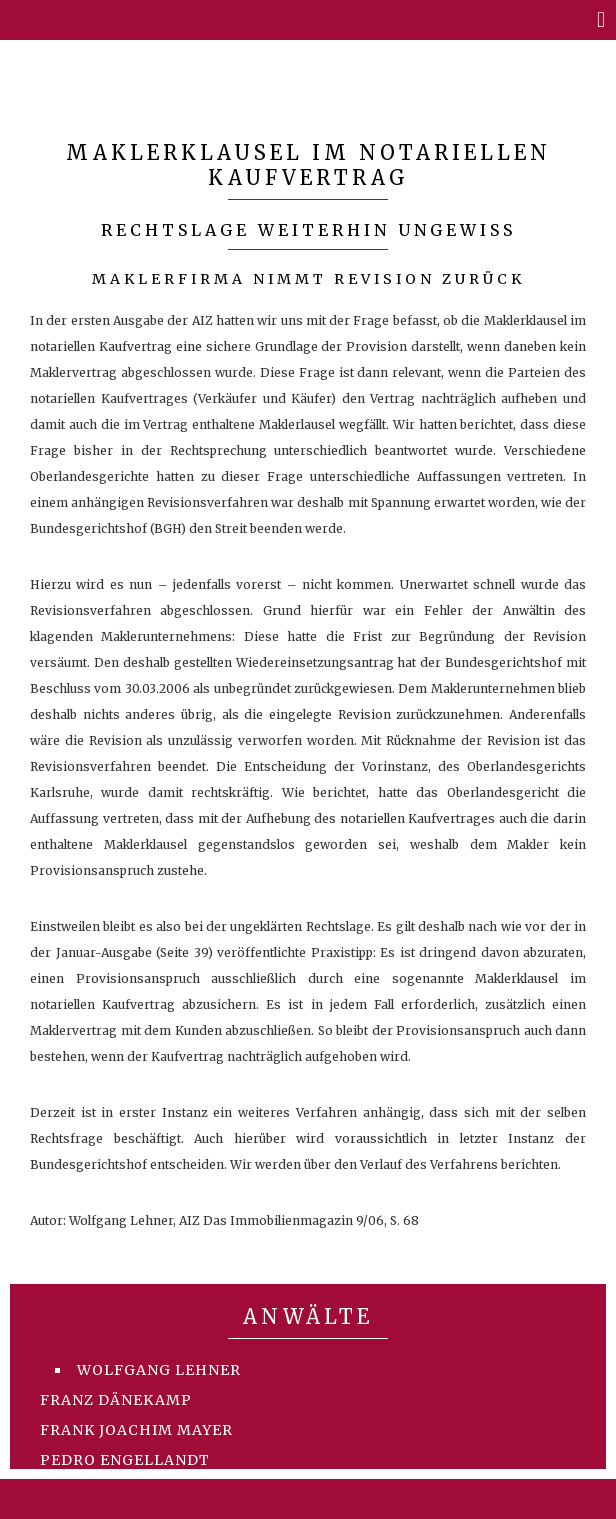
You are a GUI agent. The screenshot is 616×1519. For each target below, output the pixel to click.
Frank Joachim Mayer (136, 1430)
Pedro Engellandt (125, 1460)
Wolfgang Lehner (159, 1370)
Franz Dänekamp (116, 1400)
